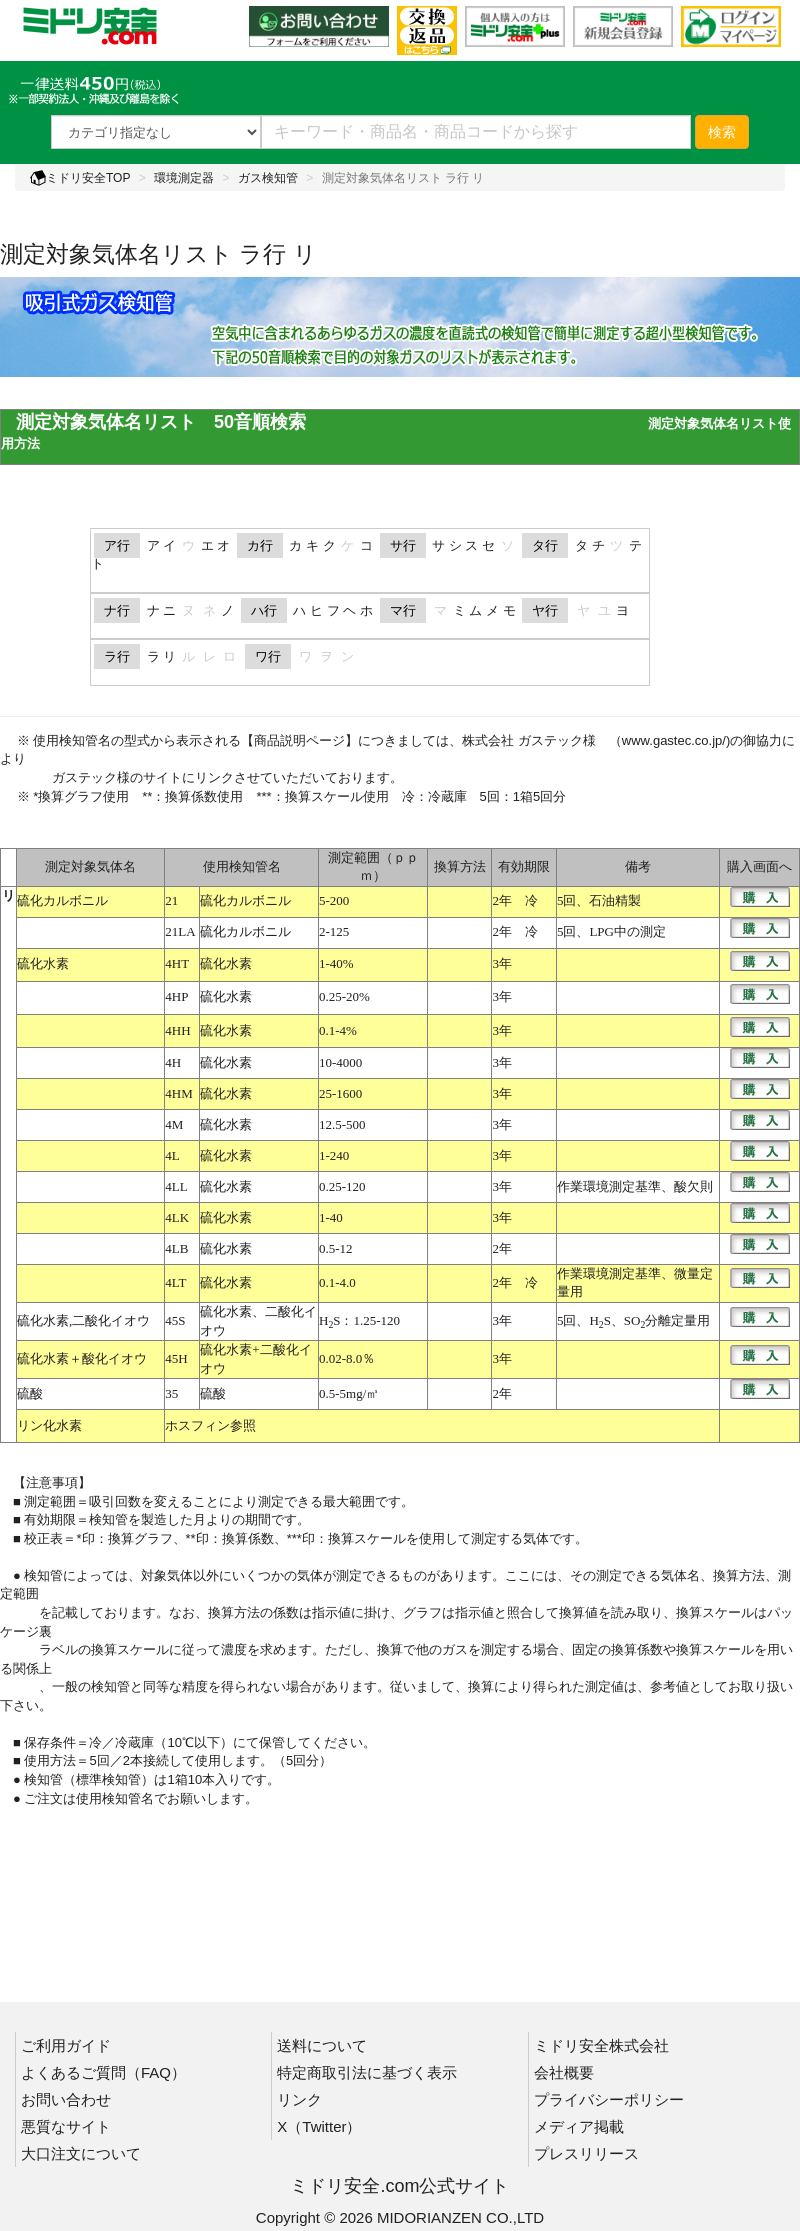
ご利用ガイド (66, 2045)
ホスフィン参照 (210, 1425)
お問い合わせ (66, 2099)
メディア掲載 (579, 2126)
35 (171, 1393)
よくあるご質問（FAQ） (103, 2072)
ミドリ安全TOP (80, 178)
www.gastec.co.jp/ (674, 740)
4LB (176, 1248)
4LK (177, 1217)
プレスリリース (586, 2153)
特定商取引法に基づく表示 (367, 2072)
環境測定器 (184, 178)
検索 (722, 132)
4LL (176, 1186)
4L (172, 1155)
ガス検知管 (268, 178)
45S (175, 1320)
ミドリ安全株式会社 (601, 2045)
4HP (176, 996)
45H (176, 1358)
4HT (177, 963)
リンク (299, 2099)
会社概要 (564, 2072)
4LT (175, 1282)
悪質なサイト (66, 2126)
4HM (178, 1093)
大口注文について (81, 2153)
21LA (180, 931)
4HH (177, 1030)
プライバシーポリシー (609, 2099)
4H (173, 1062)
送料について (322, 2045)
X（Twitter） (319, 2126)
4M (174, 1124)
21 (171, 900)
